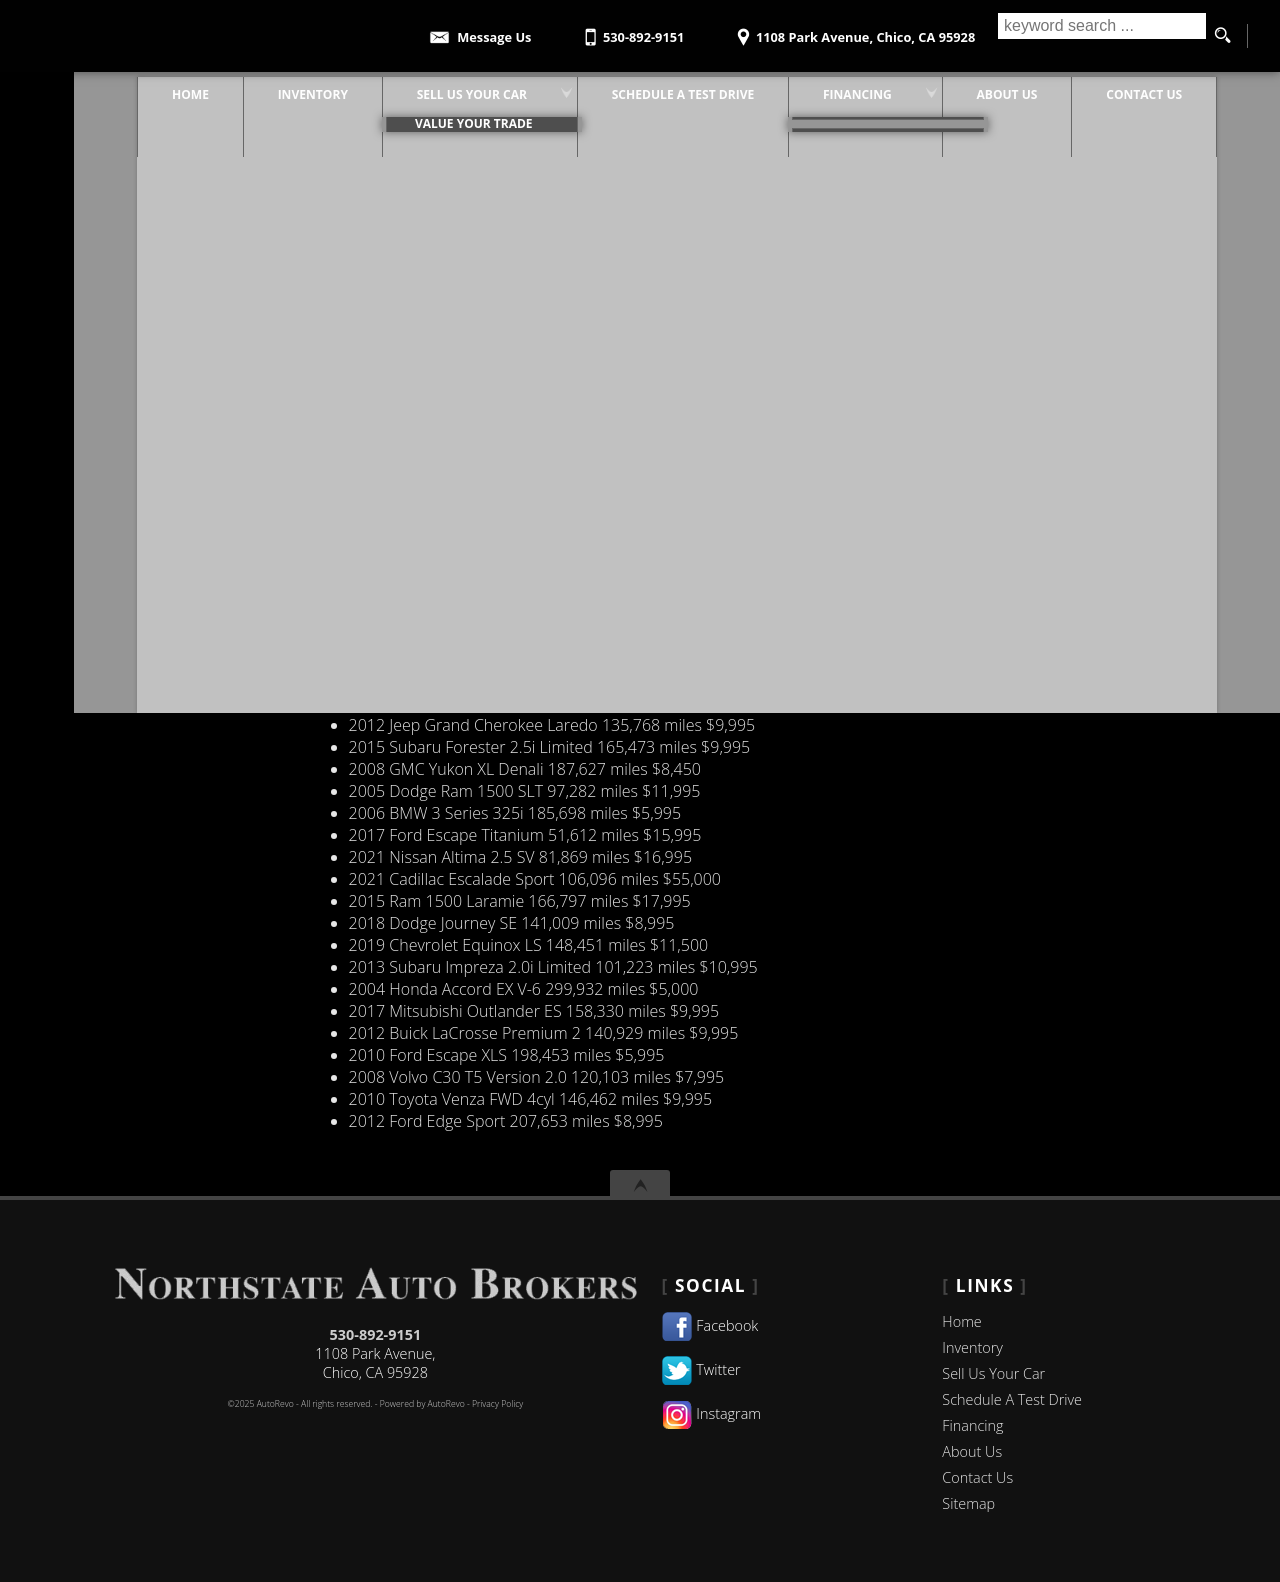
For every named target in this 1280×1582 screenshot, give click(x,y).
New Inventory (207, 395)
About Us (972, 1451)
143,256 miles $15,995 (544, 351)
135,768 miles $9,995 (552, 725)
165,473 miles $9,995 (550, 747)
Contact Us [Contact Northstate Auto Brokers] (1107, 89)
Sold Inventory (207, 483)
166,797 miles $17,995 (520, 901)
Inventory (189, 549)
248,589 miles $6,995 (520, 549)
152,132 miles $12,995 (548, 703)
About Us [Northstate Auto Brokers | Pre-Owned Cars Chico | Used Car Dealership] (969, 89)
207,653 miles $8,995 (506, 1121)
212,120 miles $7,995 (512, 637)
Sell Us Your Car (993, 1373)
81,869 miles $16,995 (520, 857)
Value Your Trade (217, 505)
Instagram (711, 1413)
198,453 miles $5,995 (507, 1055)
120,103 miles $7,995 (537, 1077)
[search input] (1097, 36)
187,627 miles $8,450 (525, 769)
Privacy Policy (497, 1404)
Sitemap (968, 1503)
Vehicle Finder (206, 461)
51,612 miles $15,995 (525, 835)
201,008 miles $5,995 (563, 307)
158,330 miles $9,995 (534, 1011)
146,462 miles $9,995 (531, 1099)
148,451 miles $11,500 (529, 945)
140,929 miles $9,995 (544, 1033)
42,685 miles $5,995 (493, 681)
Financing (190, 373)
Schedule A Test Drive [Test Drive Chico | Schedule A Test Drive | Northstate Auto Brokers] (646, 89)
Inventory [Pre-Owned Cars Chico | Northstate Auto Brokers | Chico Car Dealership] (276, 89)
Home (961, 1321)
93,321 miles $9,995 (538, 439)
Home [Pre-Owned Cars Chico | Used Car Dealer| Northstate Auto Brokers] (153, 89)
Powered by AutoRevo (422, 1404)
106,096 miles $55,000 (535, 879)
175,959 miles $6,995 (554, 615)
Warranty (189, 571)
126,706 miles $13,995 (558, 483)
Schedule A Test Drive (1012, 1399)
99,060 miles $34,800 (513, 505)
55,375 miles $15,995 (498, 571)
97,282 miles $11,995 (525, 791)
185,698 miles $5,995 (515, 813)
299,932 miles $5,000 (524, 989)
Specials (185, 527)
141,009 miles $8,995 (512, 923)
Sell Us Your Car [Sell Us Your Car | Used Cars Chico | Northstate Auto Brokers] (435, 89)
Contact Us (195, 351)
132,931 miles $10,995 (523, 659)
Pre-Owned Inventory (232, 417)
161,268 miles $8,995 (541, 395)
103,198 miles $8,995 (525, 373)
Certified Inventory (222, 329)
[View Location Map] (854, 30)
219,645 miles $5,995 (519, 461)
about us (187, 307)
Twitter (701, 1369)
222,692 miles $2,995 (509, 417)
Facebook (710, 1325)
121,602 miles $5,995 (502, 329)
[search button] (1222, 36)
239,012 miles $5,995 (539, 527)
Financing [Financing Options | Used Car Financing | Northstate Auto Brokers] (820, 89)
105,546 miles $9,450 (498, 593)
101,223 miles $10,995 (553, 967)
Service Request (213, 439)
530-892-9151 (376, 1334)
